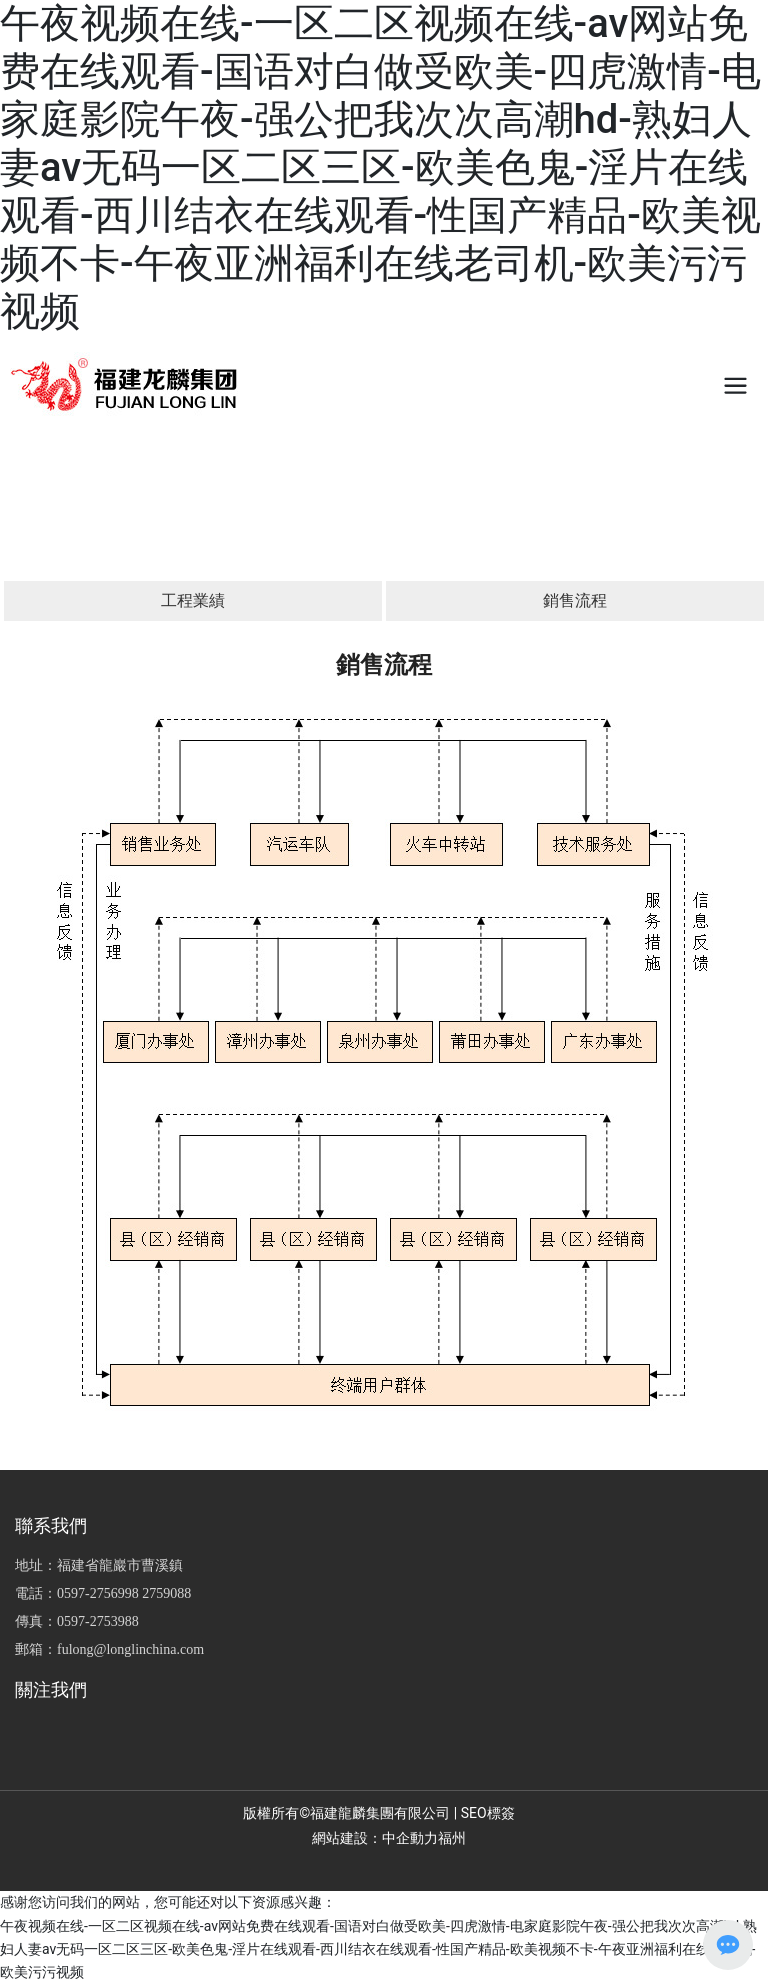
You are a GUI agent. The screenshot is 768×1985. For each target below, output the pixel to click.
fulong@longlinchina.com (130, 1649)
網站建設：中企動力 (375, 1838)
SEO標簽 (488, 1813)
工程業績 (193, 600)
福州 (452, 1838)
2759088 (166, 1593)
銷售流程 (575, 600)
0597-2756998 (98, 1593)
